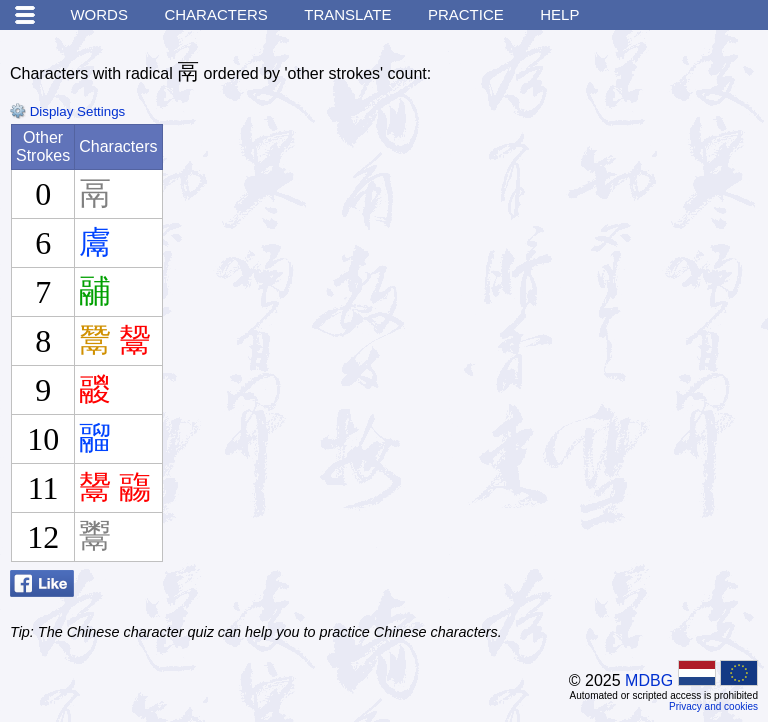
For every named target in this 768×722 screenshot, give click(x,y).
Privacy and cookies (713, 706)
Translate (347, 14)
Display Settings (67, 111)
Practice (466, 14)
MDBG (649, 680)
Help (559, 14)
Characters (215, 14)
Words (99, 14)
